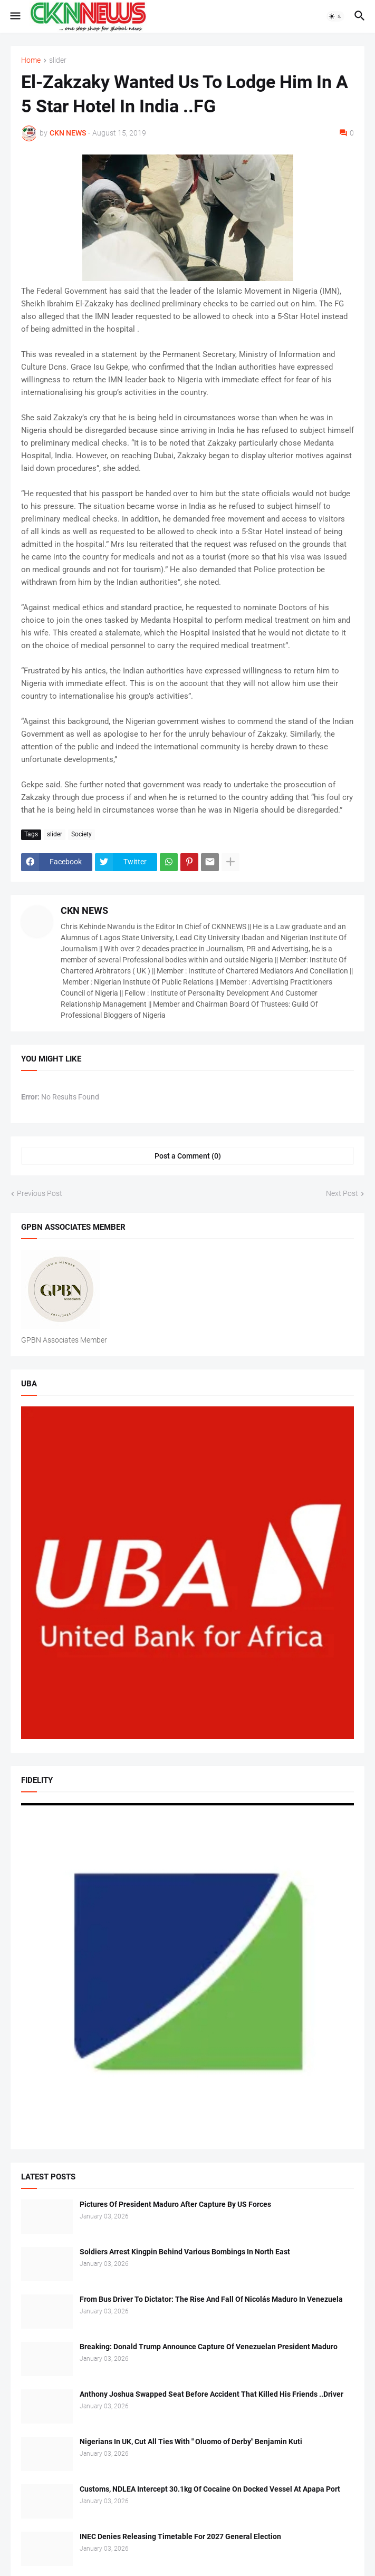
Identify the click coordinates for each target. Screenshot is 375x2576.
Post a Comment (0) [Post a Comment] (188, 1156)
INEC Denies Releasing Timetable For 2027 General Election (180, 2536)
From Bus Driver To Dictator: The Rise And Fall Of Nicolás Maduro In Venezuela (211, 2299)
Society (81, 834)
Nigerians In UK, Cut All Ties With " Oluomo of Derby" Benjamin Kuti (191, 2441)
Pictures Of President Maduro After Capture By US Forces (175, 2204)
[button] (14, 16)
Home (31, 60)
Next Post (342, 1193)
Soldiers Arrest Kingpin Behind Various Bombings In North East (185, 2251)
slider (57, 60)
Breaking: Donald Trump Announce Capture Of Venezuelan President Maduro (209, 2346)
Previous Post (39, 1193)
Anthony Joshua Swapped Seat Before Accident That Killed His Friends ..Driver (211, 2394)
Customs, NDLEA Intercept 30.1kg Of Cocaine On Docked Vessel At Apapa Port (210, 2489)
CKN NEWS (84, 910)
